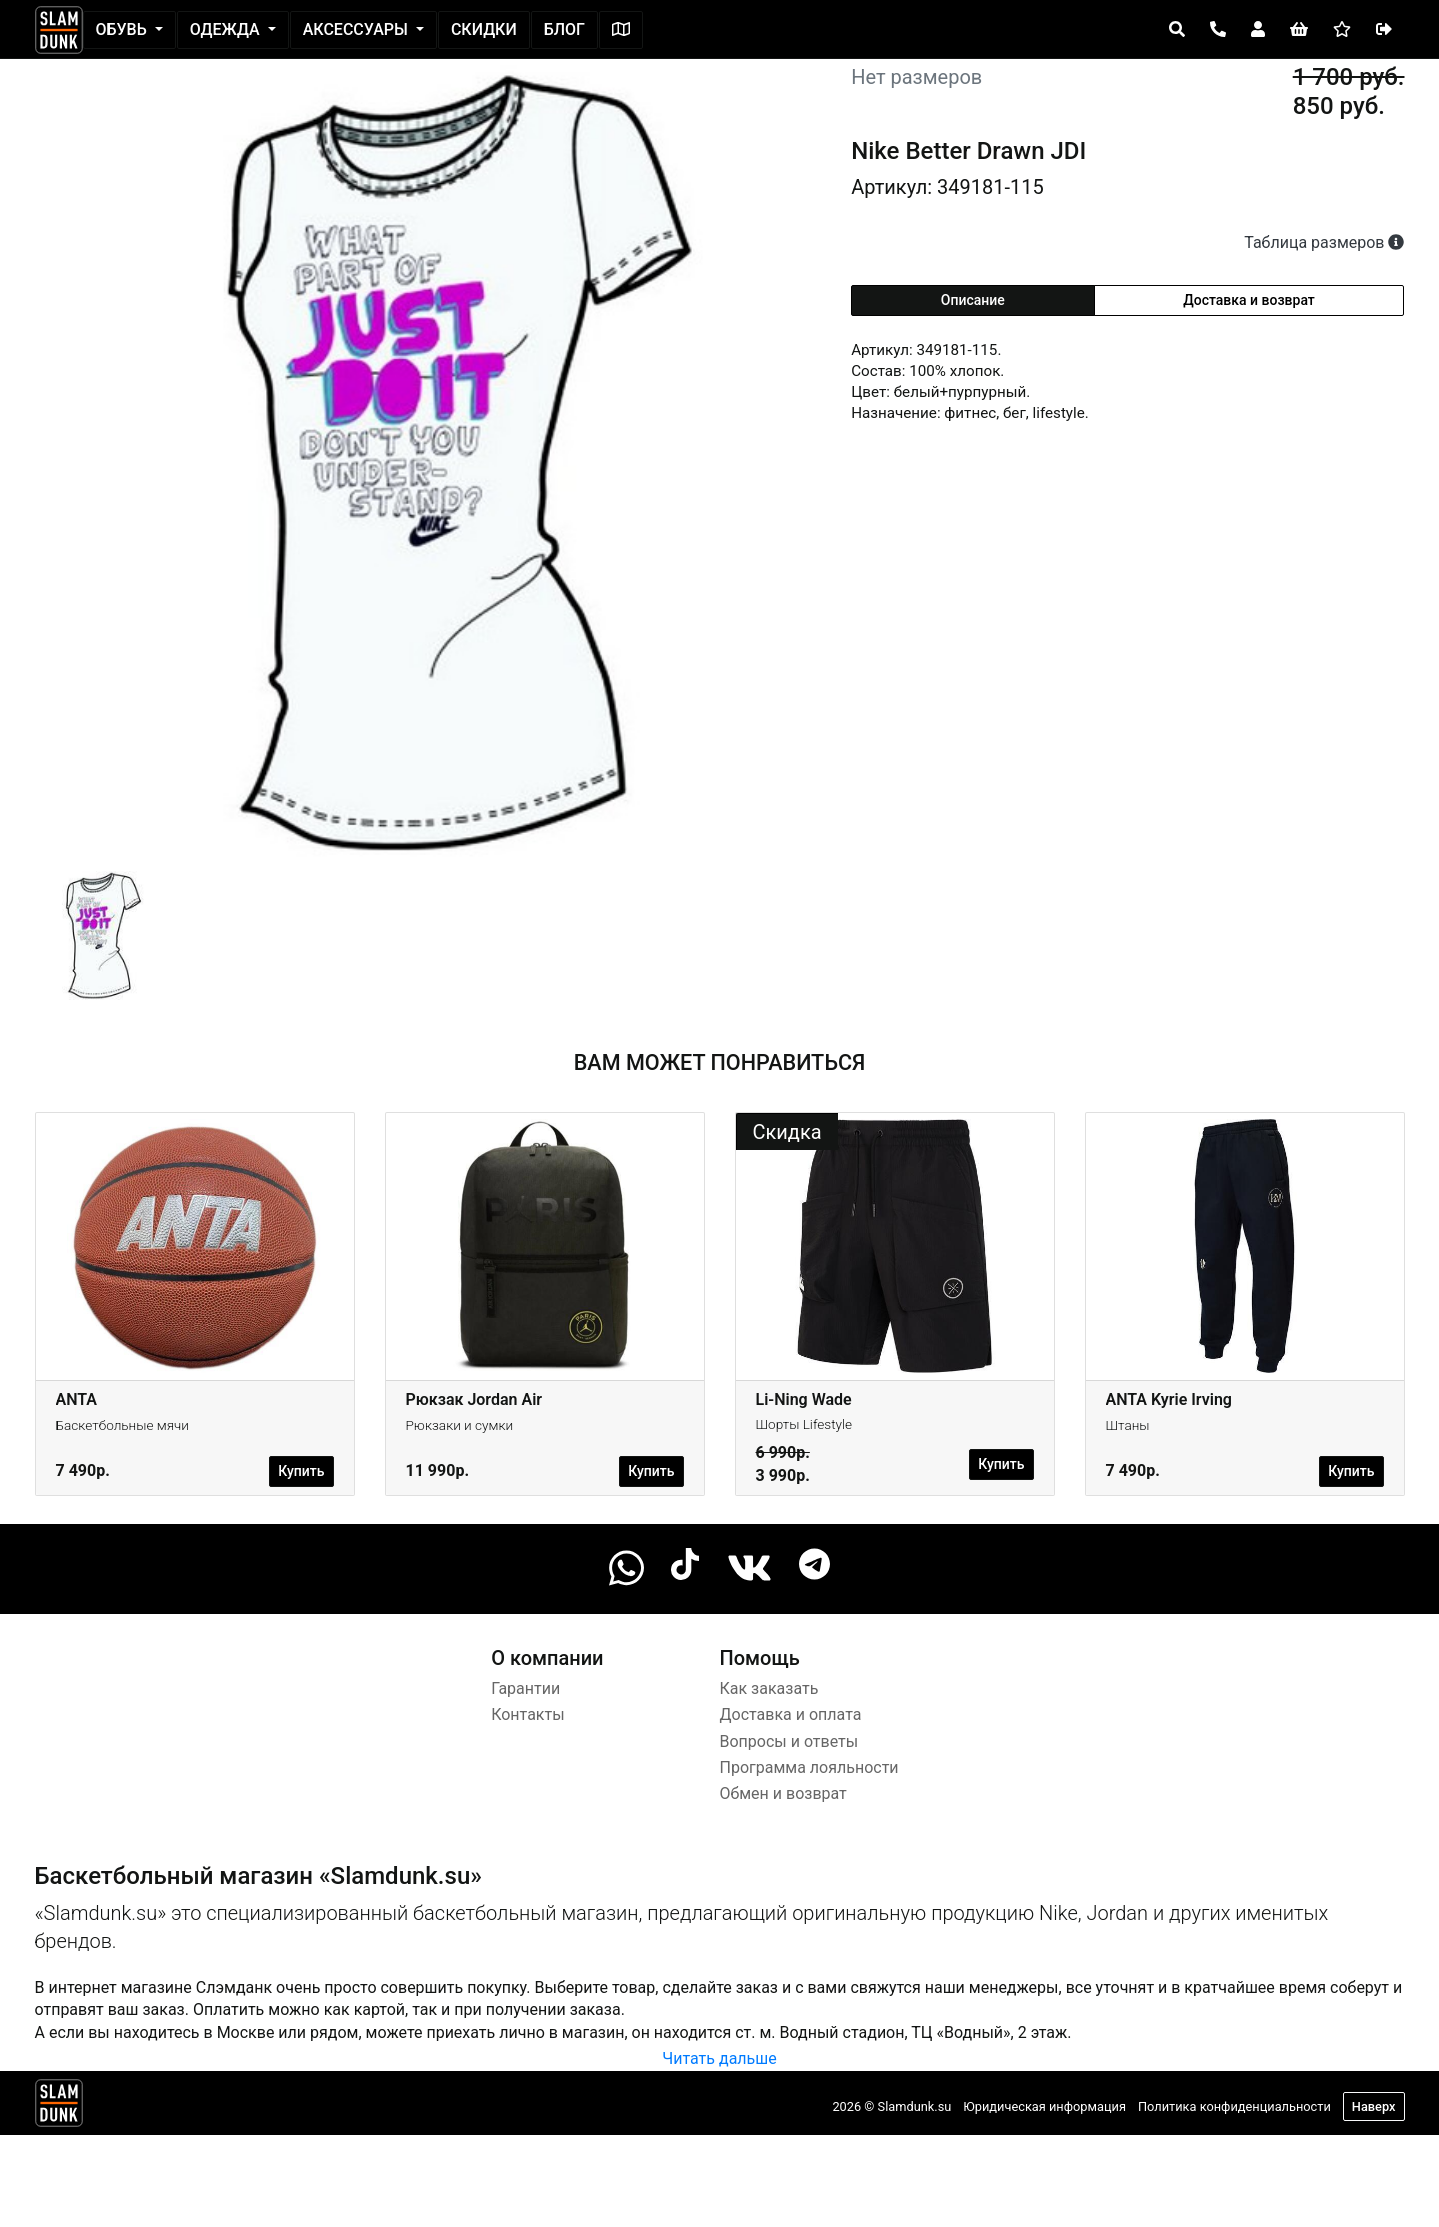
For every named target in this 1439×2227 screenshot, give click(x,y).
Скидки (484, 29)
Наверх (1374, 2106)
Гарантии (525, 1688)
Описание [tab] (973, 300)
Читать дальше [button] (719, 2058)
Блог (564, 29)
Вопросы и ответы (789, 1741)
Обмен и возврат (783, 1793)
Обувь (123, 29)
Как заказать (769, 1688)
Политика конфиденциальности (1234, 2106)
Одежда (227, 29)
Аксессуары (357, 29)
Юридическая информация (1044, 2106)
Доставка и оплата (791, 1714)
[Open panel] (1177, 30)
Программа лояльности (809, 1767)
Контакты (527, 1714)
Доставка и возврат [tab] (1249, 300)
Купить (301, 1471)
